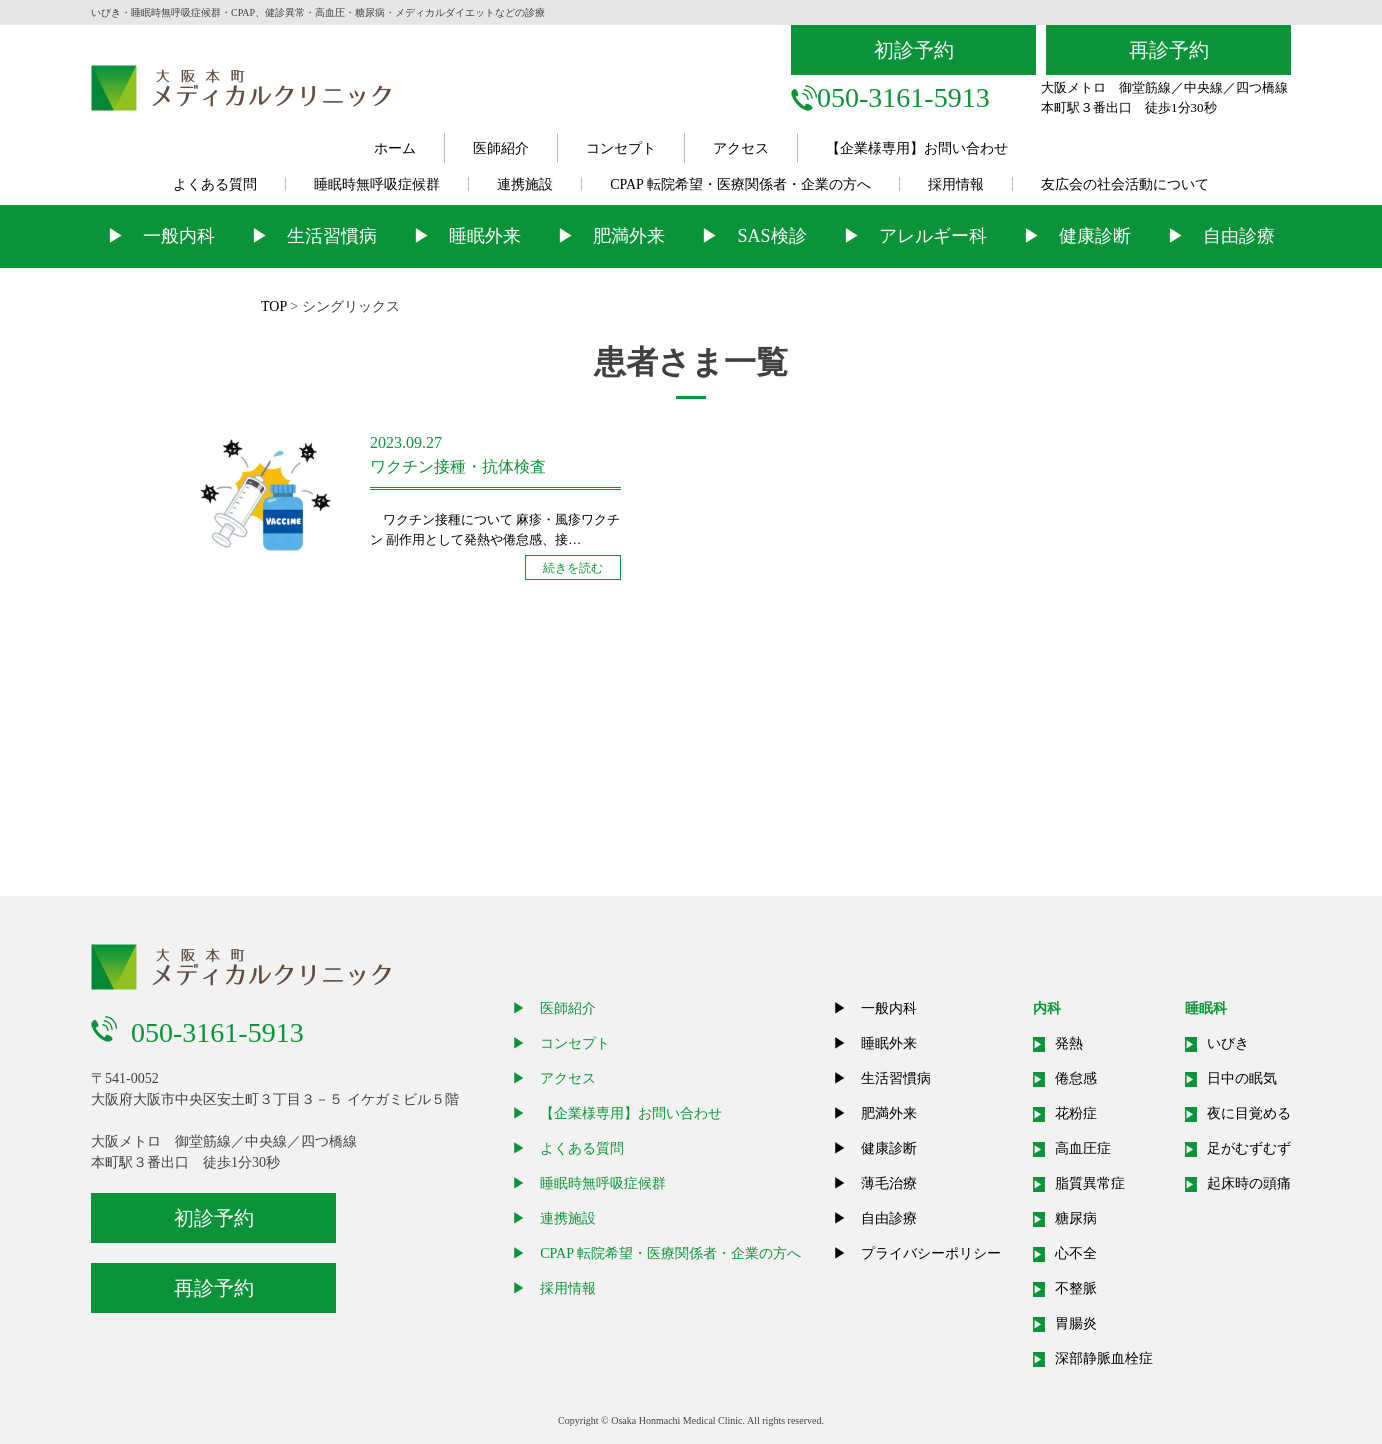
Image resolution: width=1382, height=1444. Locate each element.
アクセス (741, 148)
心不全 (1076, 1253)
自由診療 (1239, 236)
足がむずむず (1249, 1148)
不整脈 (1076, 1288)
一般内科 (179, 236)
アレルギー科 (933, 236)
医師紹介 (501, 148)
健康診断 (1095, 236)
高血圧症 (1083, 1148)
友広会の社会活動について (1125, 184)
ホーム (395, 148)
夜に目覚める (1249, 1113)
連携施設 (525, 184)
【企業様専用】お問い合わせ (917, 148)
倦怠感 (1076, 1078)
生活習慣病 (332, 236)
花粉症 (1076, 1113)
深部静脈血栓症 (1104, 1358)
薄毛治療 (889, 1183)
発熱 (1069, 1043)
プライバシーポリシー (931, 1253)
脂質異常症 (1090, 1183)
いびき (1228, 1043)
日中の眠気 (1242, 1078)
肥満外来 (629, 236)
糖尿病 (1076, 1218)
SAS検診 (771, 236)
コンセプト (621, 148)
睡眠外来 (485, 236)
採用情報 (956, 184)
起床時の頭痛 (1249, 1183)
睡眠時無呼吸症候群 (377, 184)
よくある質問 (215, 184)
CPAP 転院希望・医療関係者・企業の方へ (740, 184)
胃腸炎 (1076, 1323)
